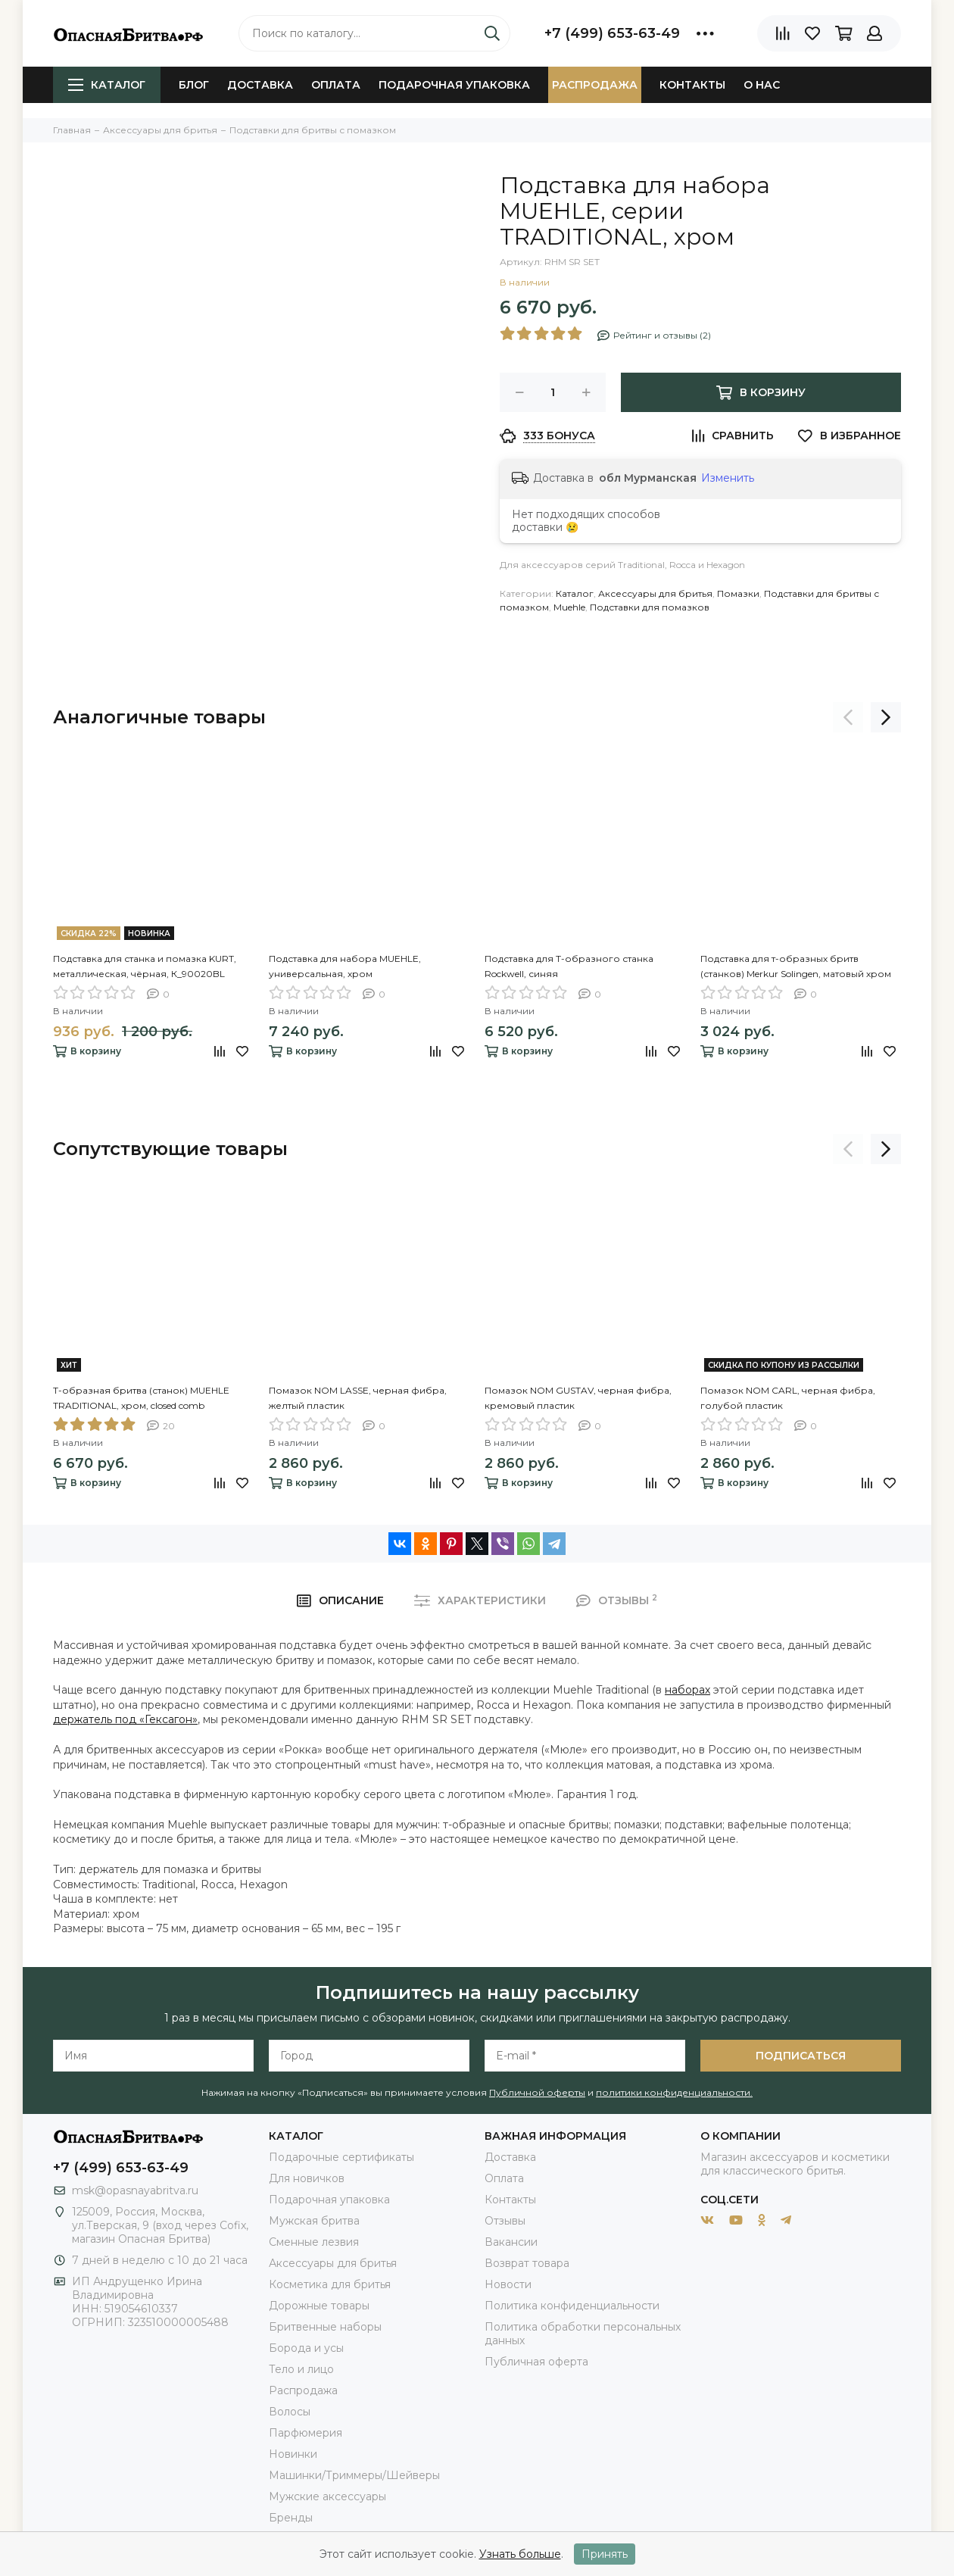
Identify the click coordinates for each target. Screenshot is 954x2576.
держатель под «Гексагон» (125, 1719)
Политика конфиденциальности (572, 2305)
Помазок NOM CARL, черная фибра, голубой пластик (787, 1398)
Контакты (692, 85)
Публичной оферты (537, 2092)
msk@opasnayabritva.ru (135, 2190)
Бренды (291, 2517)
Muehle (569, 607)
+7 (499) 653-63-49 (612, 33)
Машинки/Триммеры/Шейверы (354, 2475)
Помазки (738, 593)
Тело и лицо (301, 2369)
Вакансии (511, 2242)
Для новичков (306, 2178)
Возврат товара (527, 2263)
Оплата (335, 85)
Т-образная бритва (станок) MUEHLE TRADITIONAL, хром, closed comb (141, 1398)
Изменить (727, 478)
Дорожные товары (319, 2305)
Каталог (106, 85)
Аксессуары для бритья (655, 593)
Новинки (293, 2454)
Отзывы (505, 2221)
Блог (194, 85)
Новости (508, 2284)
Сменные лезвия (314, 2242)
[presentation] (848, 717)
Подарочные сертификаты (341, 2157)
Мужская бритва (314, 2221)
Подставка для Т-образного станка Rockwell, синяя (569, 966)
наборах (687, 1690)
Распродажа (595, 85)
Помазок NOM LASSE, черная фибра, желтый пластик (358, 1398)
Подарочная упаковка (454, 85)
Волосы (289, 2411)
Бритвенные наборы (325, 2327)
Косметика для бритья (330, 2284)
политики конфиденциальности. (674, 2092)
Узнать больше (520, 2554)
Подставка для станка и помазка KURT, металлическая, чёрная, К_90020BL (144, 966)
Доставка (260, 85)
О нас (762, 85)
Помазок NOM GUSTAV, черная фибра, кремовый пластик (578, 1398)
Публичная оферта (536, 2361)
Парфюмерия (305, 2433)
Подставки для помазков (649, 607)
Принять (604, 2554)
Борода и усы (306, 2348)
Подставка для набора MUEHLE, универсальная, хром (345, 966)
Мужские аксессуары (327, 2496)
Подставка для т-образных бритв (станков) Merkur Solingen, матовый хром (795, 966)
